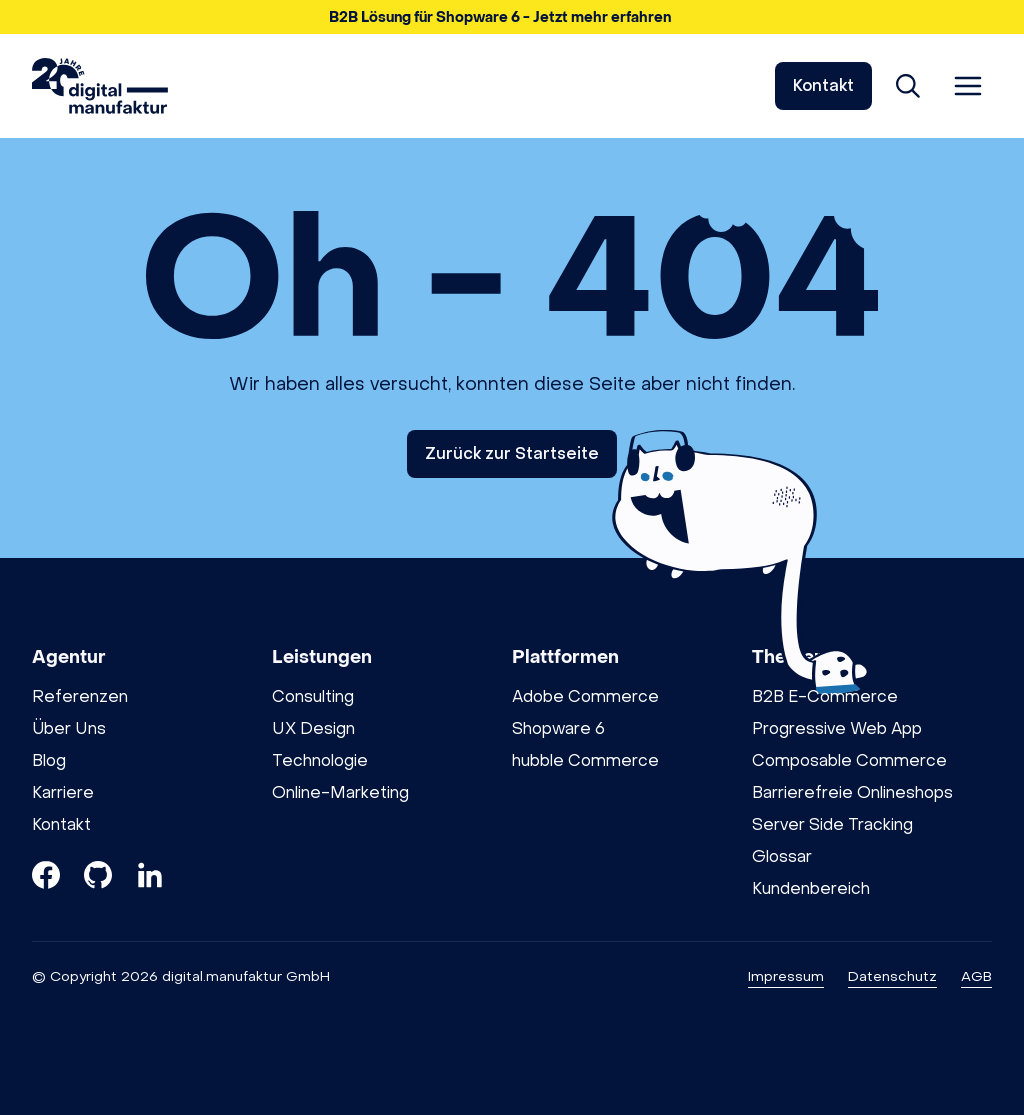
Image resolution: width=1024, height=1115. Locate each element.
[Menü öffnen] (968, 86)
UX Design (313, 728)
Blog (49, 760)
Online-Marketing (340, 792)
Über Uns (69, 728)
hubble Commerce (585, 760)
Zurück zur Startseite (512, 453)
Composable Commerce (849, 760)
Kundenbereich (811, 888)
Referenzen (80, 696)
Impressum (786, 976)
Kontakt (823, 85)
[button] (512, 17)
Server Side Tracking (832, 824)
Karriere (63, 792)
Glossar (782, 856)
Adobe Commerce (585, 696)
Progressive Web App (837, 728)
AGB (976, 976)
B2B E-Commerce (825, 696)
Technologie (320, 760)
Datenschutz (892, 976)
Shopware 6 (558, 728)
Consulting (313, 696)
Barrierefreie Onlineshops (852, 792)
